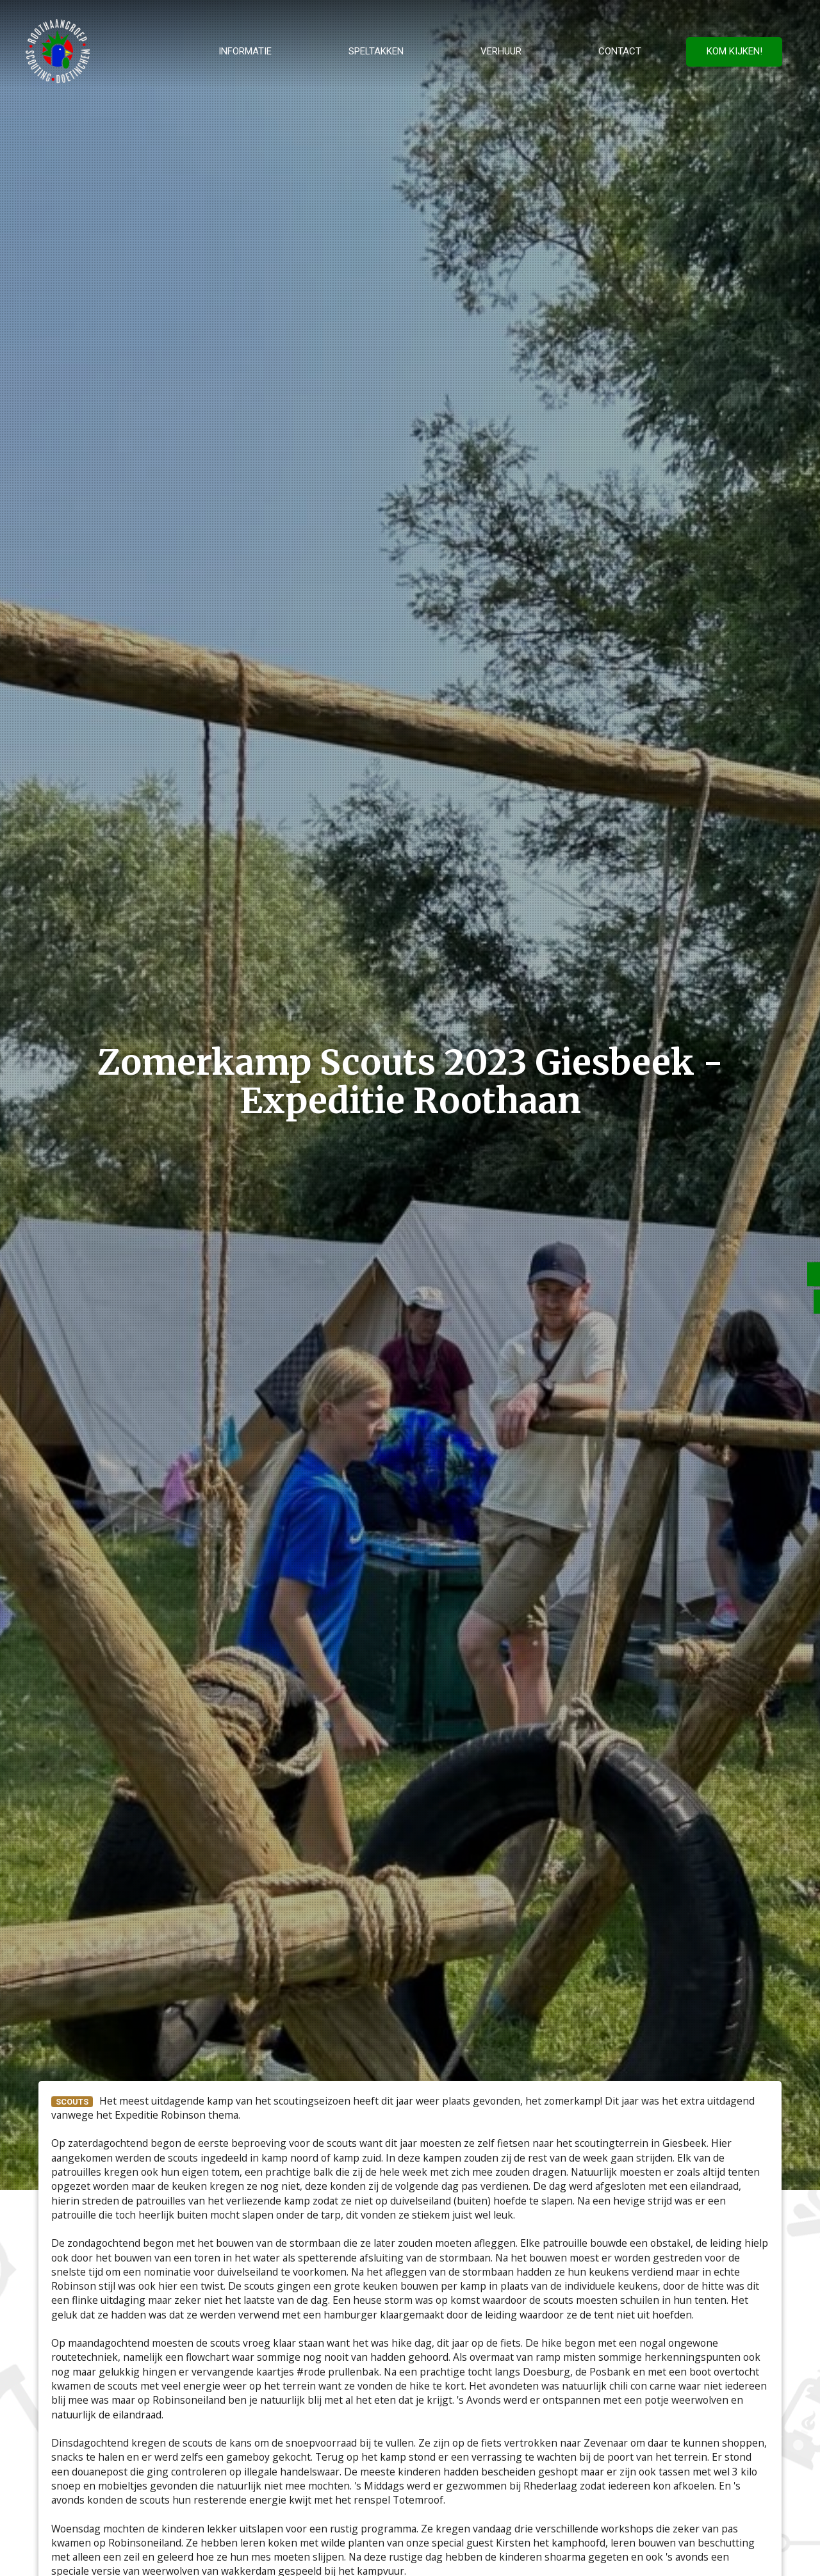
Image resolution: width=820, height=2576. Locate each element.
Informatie (245, 51)
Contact (619, 51)
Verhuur (500, 51)
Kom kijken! (734, 51)
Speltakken (376, 51)
